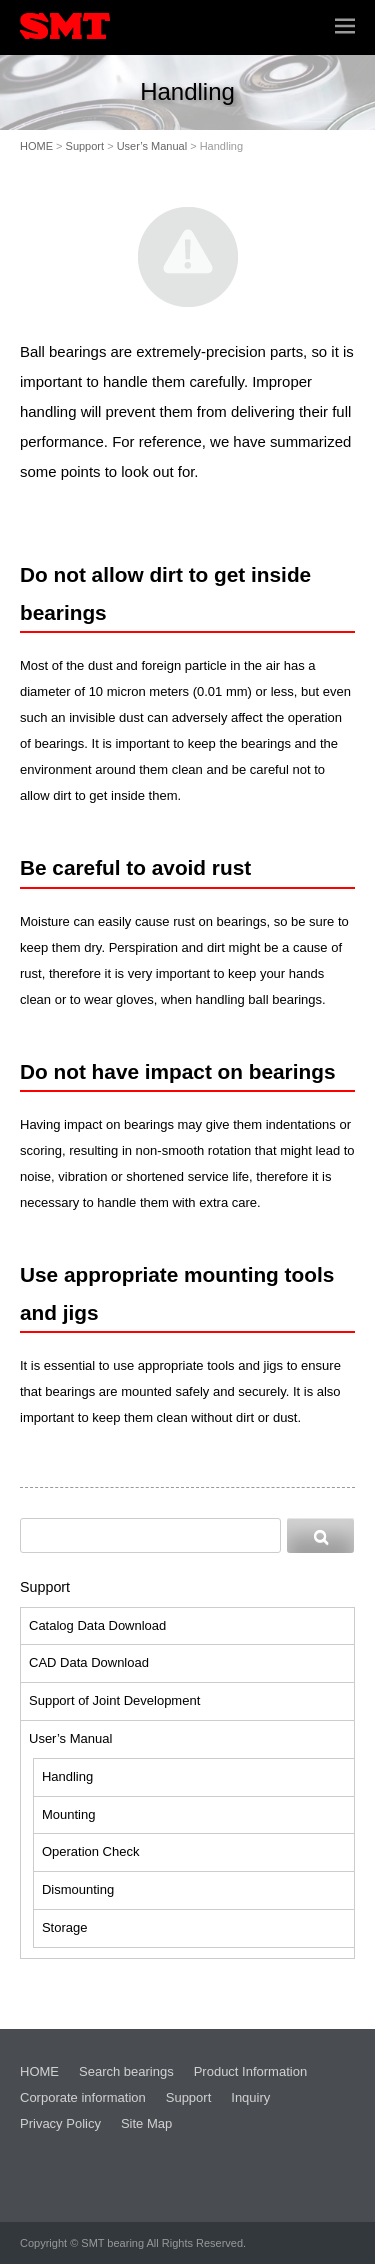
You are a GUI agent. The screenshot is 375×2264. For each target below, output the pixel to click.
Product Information (250, 2071)
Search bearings (126, 2071)
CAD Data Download (89, 1662)
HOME (36, 146)
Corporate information (83, 2097)
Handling (67, 1776)
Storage (65, 1927)
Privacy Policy (60, 2123)
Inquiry (250, 2097)
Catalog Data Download (97, 1625)
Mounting (68, 1814)
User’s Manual (152, 146)
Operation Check (91, 1851)
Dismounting (78, 1889)
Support (85, 146)
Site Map (146, 2123)
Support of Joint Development (114, 1700)
